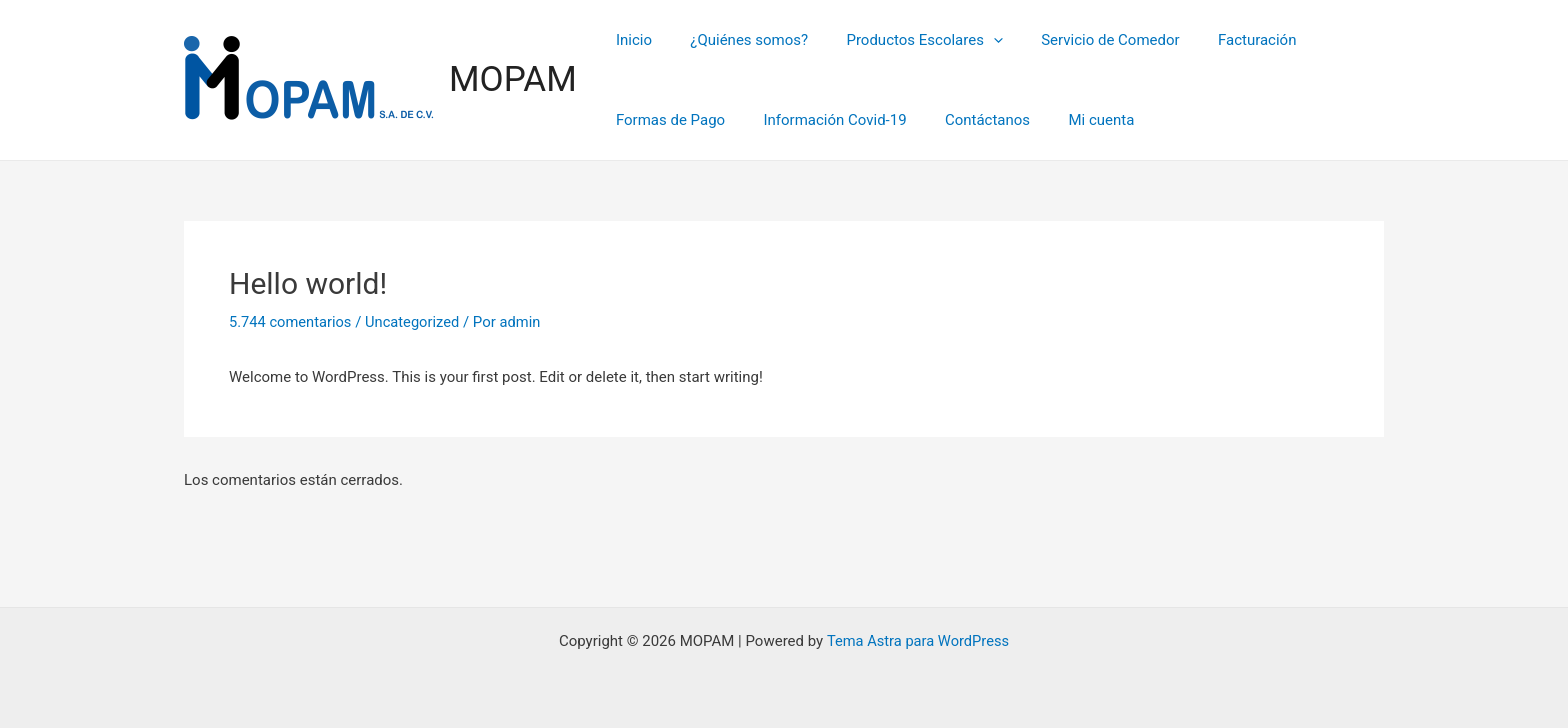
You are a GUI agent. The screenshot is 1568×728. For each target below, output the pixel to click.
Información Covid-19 (822, 120)
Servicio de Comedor (1081, 40)
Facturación (1220, 40)
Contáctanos (966, 120)
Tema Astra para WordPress (918, 641)
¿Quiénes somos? (737, 40)
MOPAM (513, 79)
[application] (972, 40)
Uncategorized (416, 322)
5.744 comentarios (291, 322)
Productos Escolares (904, 40)
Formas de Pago (666, 120)
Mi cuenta (1072, 120)
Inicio (630, 40)
